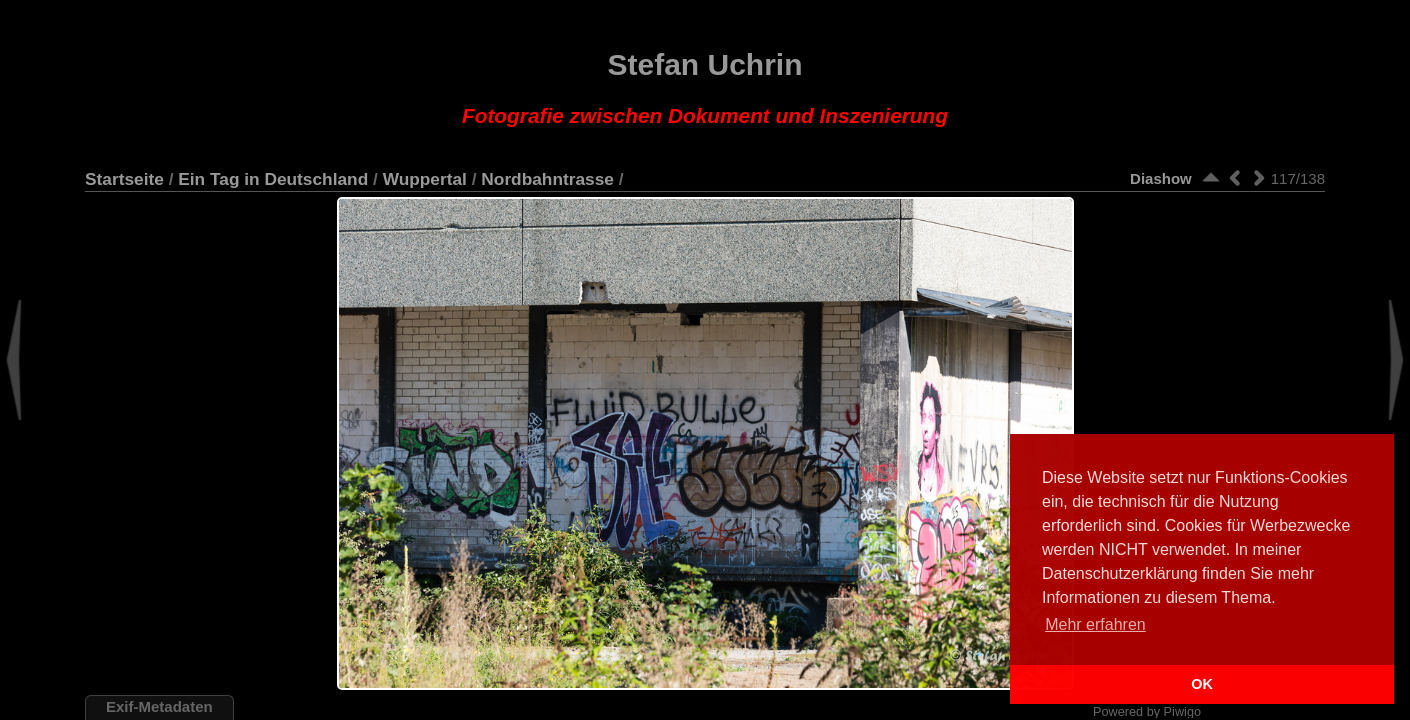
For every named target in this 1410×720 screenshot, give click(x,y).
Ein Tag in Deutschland (273, 179)
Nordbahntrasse (547, 179)
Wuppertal (425, 179)
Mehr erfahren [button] (1095, 624)
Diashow (1161, 178)
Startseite (124, 179)
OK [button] (1202, 684)
